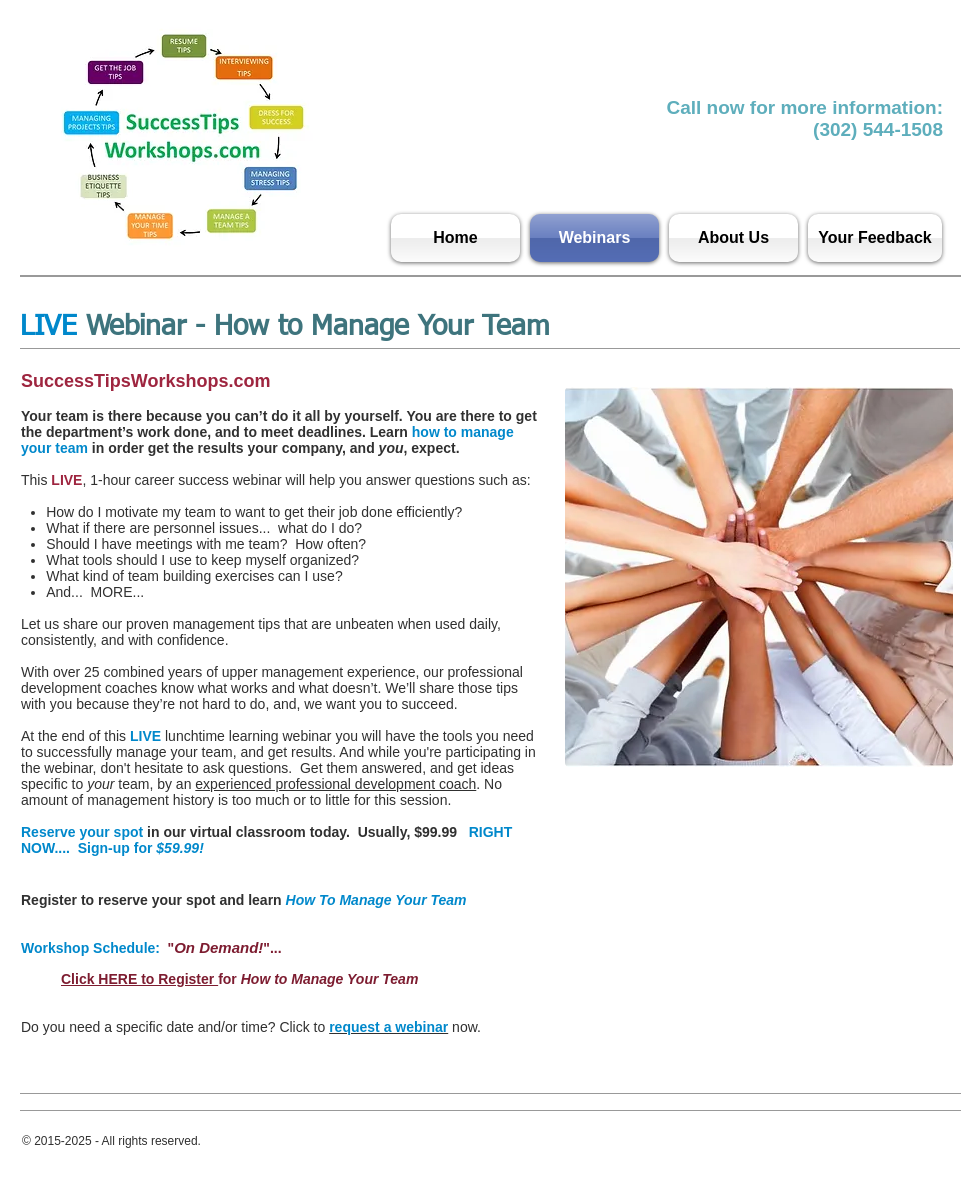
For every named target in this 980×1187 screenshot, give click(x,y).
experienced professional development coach (335, 784)
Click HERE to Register (139, 979)
